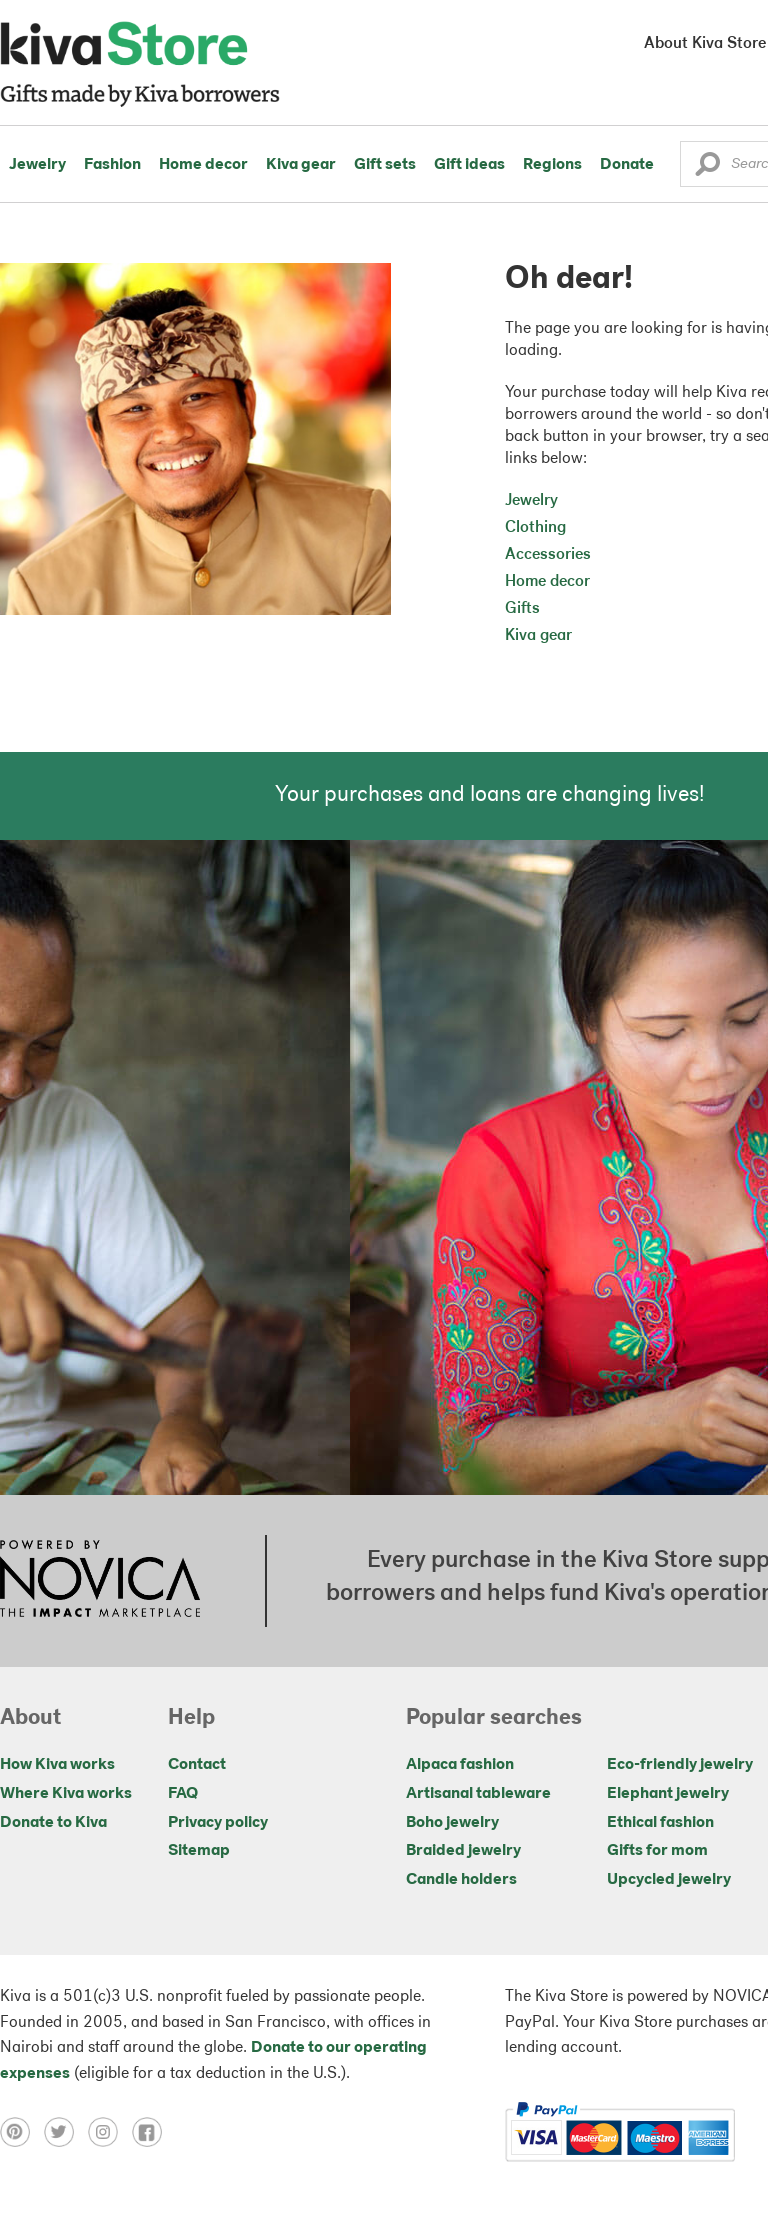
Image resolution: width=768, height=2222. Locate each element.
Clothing (535, 528)
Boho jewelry (452, 1823)
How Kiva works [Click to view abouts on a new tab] (57, 1765)
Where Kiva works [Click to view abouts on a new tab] (66, 1794)
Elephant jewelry (668, 1794)
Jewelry (37, 165)
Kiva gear (301, 165)
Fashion (112, 165)
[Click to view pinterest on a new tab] (22, 2132)
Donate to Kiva (53, 1823)
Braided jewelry (463, 1851)
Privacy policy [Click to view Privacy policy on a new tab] (218, 1823)
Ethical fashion (660, 1823)
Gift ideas (469, 165)
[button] (707, 169)
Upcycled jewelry (669, 1880)
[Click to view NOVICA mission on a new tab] (100, 1581)
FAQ (183, 1794)
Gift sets (385, 165)
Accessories (548, 555)
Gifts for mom (657, 1851)
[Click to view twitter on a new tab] (66, 2132)
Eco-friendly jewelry (680, 1765)
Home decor (203, 165)
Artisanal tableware (478, 1794)
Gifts (522, 609)
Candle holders (461, 1880)
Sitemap (199, 1851)
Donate (627, 165)
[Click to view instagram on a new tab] (110, 2132)
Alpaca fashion (460, 1765)
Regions (552, 165)
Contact (197, 1765)
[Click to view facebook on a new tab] (152, 2132)
